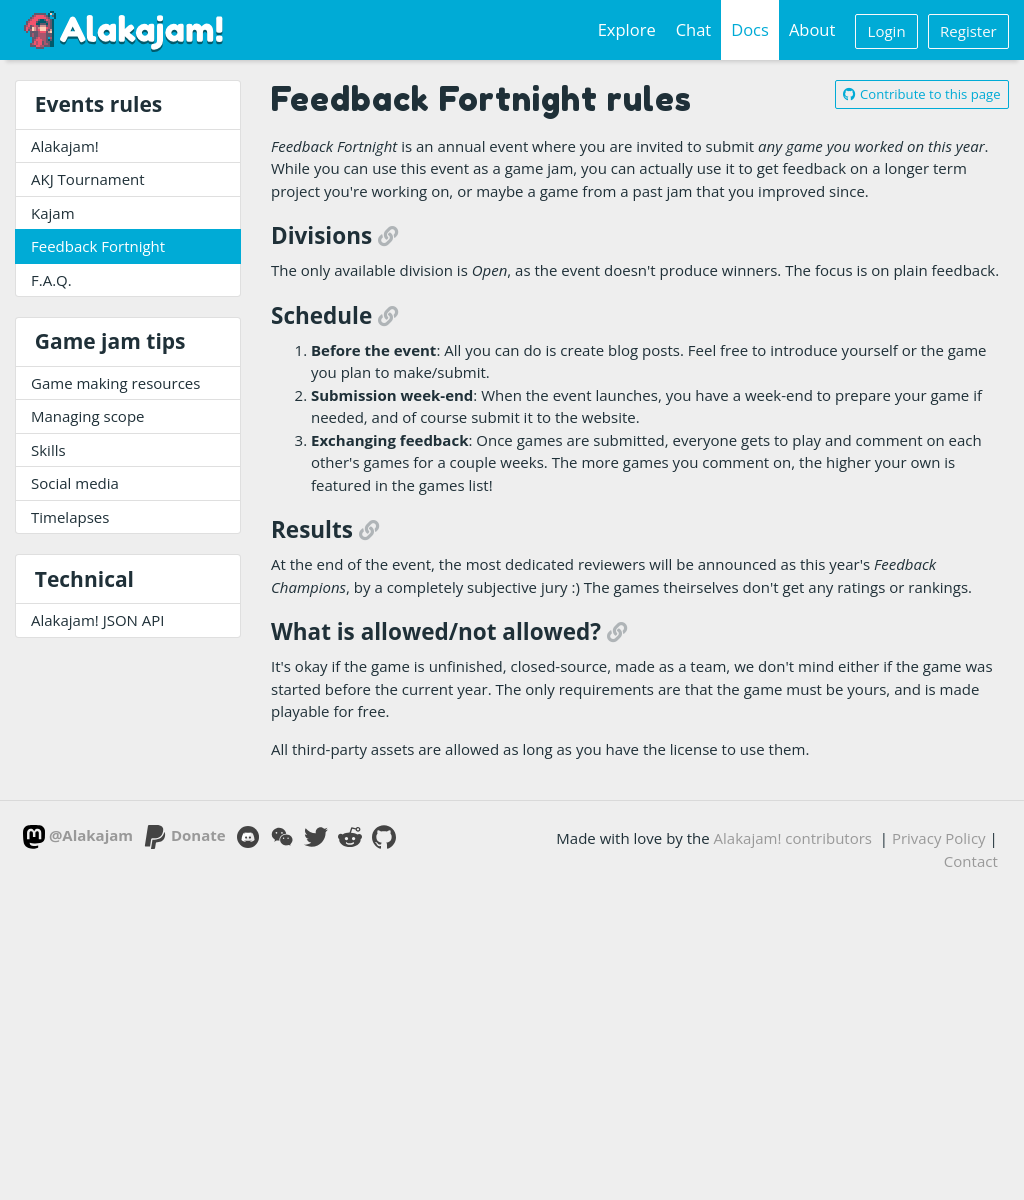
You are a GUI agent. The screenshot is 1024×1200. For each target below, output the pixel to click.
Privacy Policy (939, 838)
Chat (694, 29)
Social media (75, 483)
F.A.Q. (51, 280)
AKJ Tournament (88, 179)
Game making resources (115, 383)
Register (968, 31)
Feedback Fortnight (98, 246)
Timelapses (70, 517)
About (812, 29)
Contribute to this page (921, 94)
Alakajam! (65, 146)
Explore (627, 29)
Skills (48, 450)
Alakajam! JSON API (98, 620)
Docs (750, 29)
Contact (971, 861)
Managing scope (88, 416)
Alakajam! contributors (793, 838)
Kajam (53, 213)
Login (887, 31)
